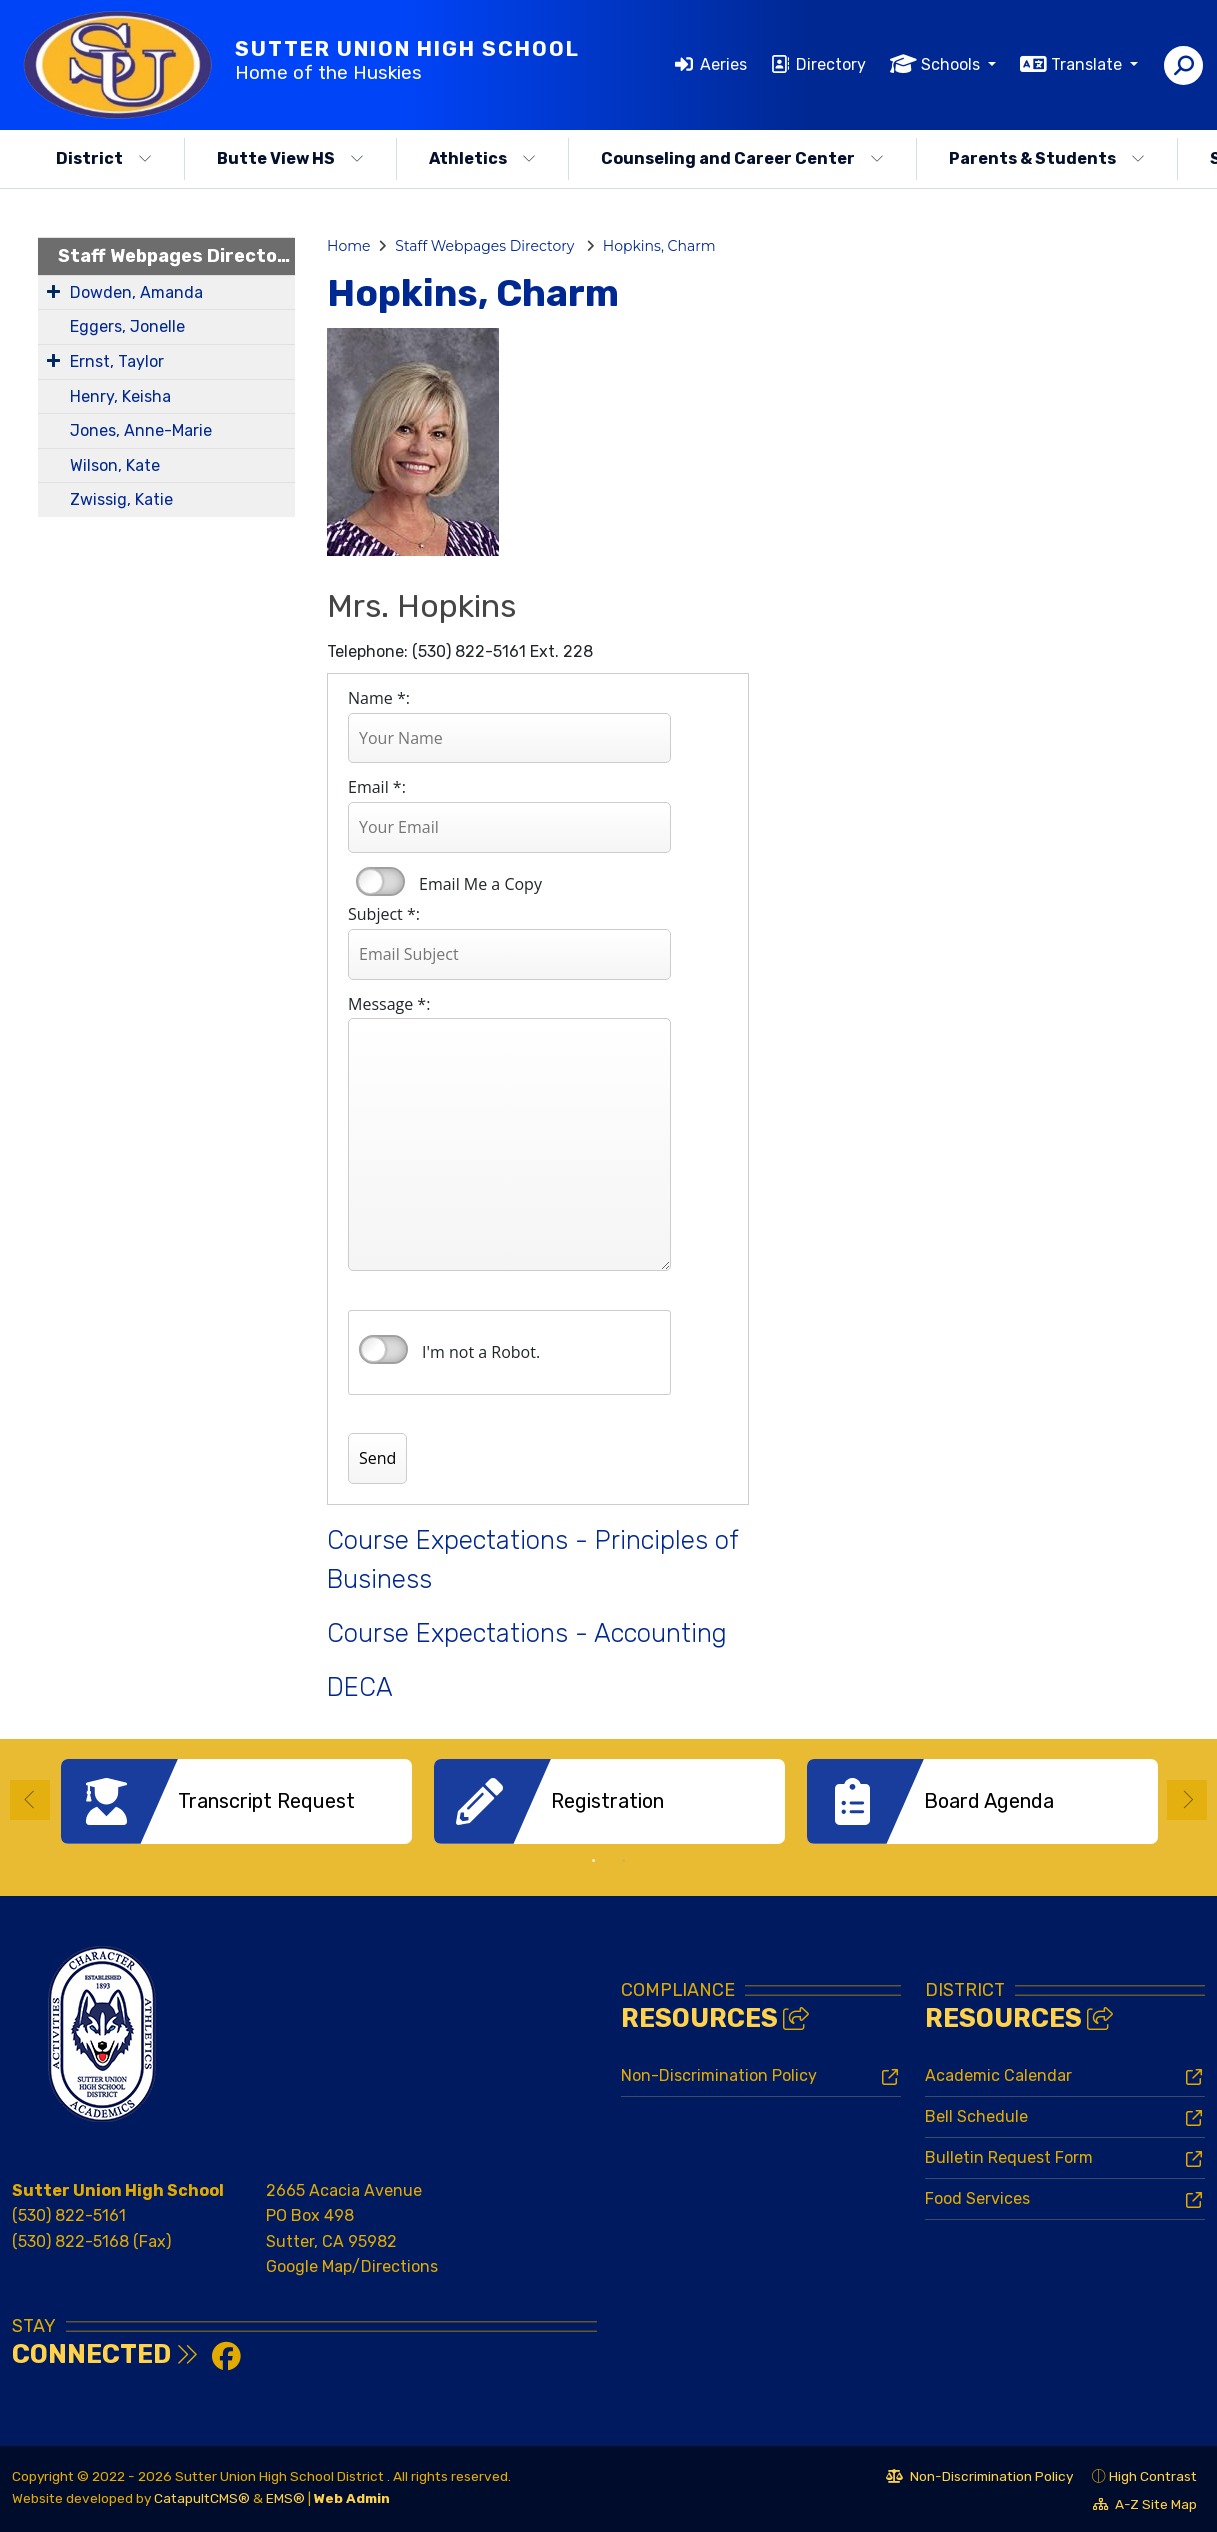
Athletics (482, 158)
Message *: (389, 1004)
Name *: (379, 698)
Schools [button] (952, 64)
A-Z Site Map (1145, 2505)
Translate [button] (1088, 64)
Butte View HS (290, 158)
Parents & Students (1047, 158)
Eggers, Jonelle (127, 326)
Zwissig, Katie (121, 499)
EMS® (285, 2496)
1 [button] (594, 1859)
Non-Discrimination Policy (719, 2073)
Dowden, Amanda (136, 292)
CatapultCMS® (202, 2496)
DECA (360, 1687)
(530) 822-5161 (69, 2213)
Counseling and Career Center (742, 158)
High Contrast (1153, 2474)
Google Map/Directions (352, 2264)
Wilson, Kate (115, 465)
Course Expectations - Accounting (527, 1633)
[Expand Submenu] (53, 291)
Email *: (377, 787)
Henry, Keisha (120, 396)
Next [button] (1187, 1799)
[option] (236, 1801)
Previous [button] (30, 1799)
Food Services (977, 2196)
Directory (831, 64)
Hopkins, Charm (659, 246)
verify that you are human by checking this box (383, 1350)
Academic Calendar (998, 2073)
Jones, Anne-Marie (141, 430)
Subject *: (384, 914)
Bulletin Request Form (1009, 2155)
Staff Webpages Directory (176, 256)
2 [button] (624, 1859)
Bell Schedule (976, 2114)
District (104, 158)
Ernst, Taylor (117, 361)
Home (348, 246)
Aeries (723, 64)
